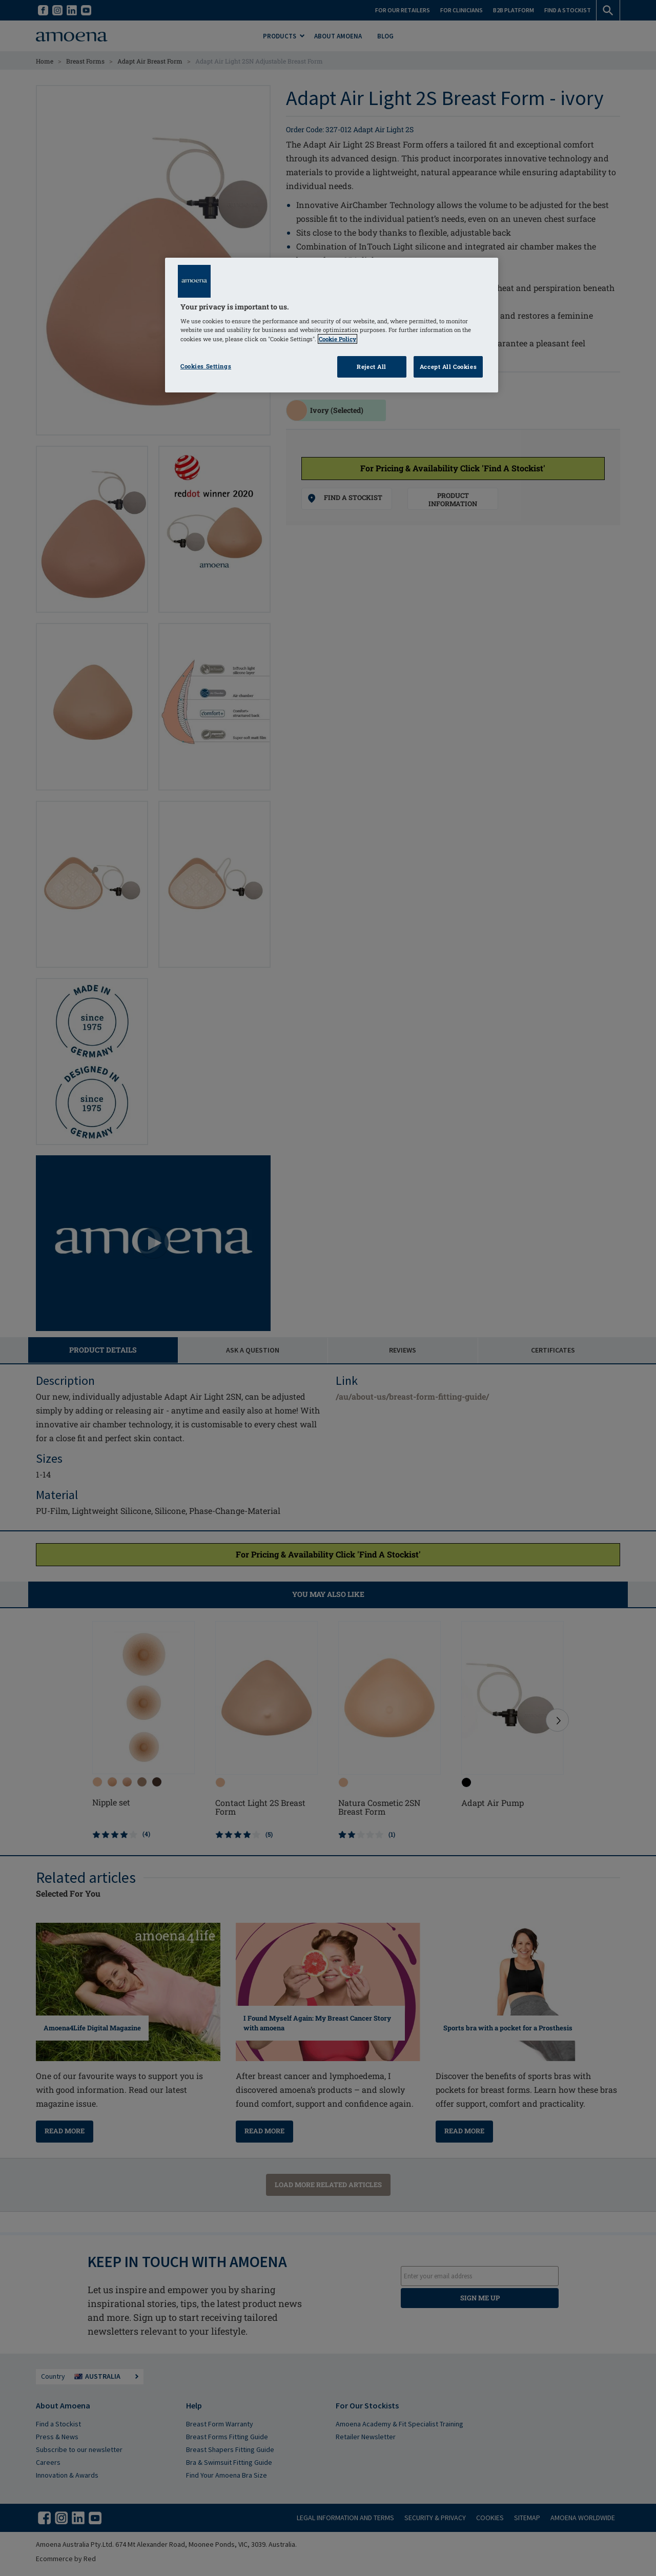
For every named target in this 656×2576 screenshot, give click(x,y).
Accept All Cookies (448, 366)
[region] (331, 325)
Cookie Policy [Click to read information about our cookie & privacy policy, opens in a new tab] (337, 339)
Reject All (371, 366)
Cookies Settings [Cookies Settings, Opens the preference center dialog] (205, 366)
